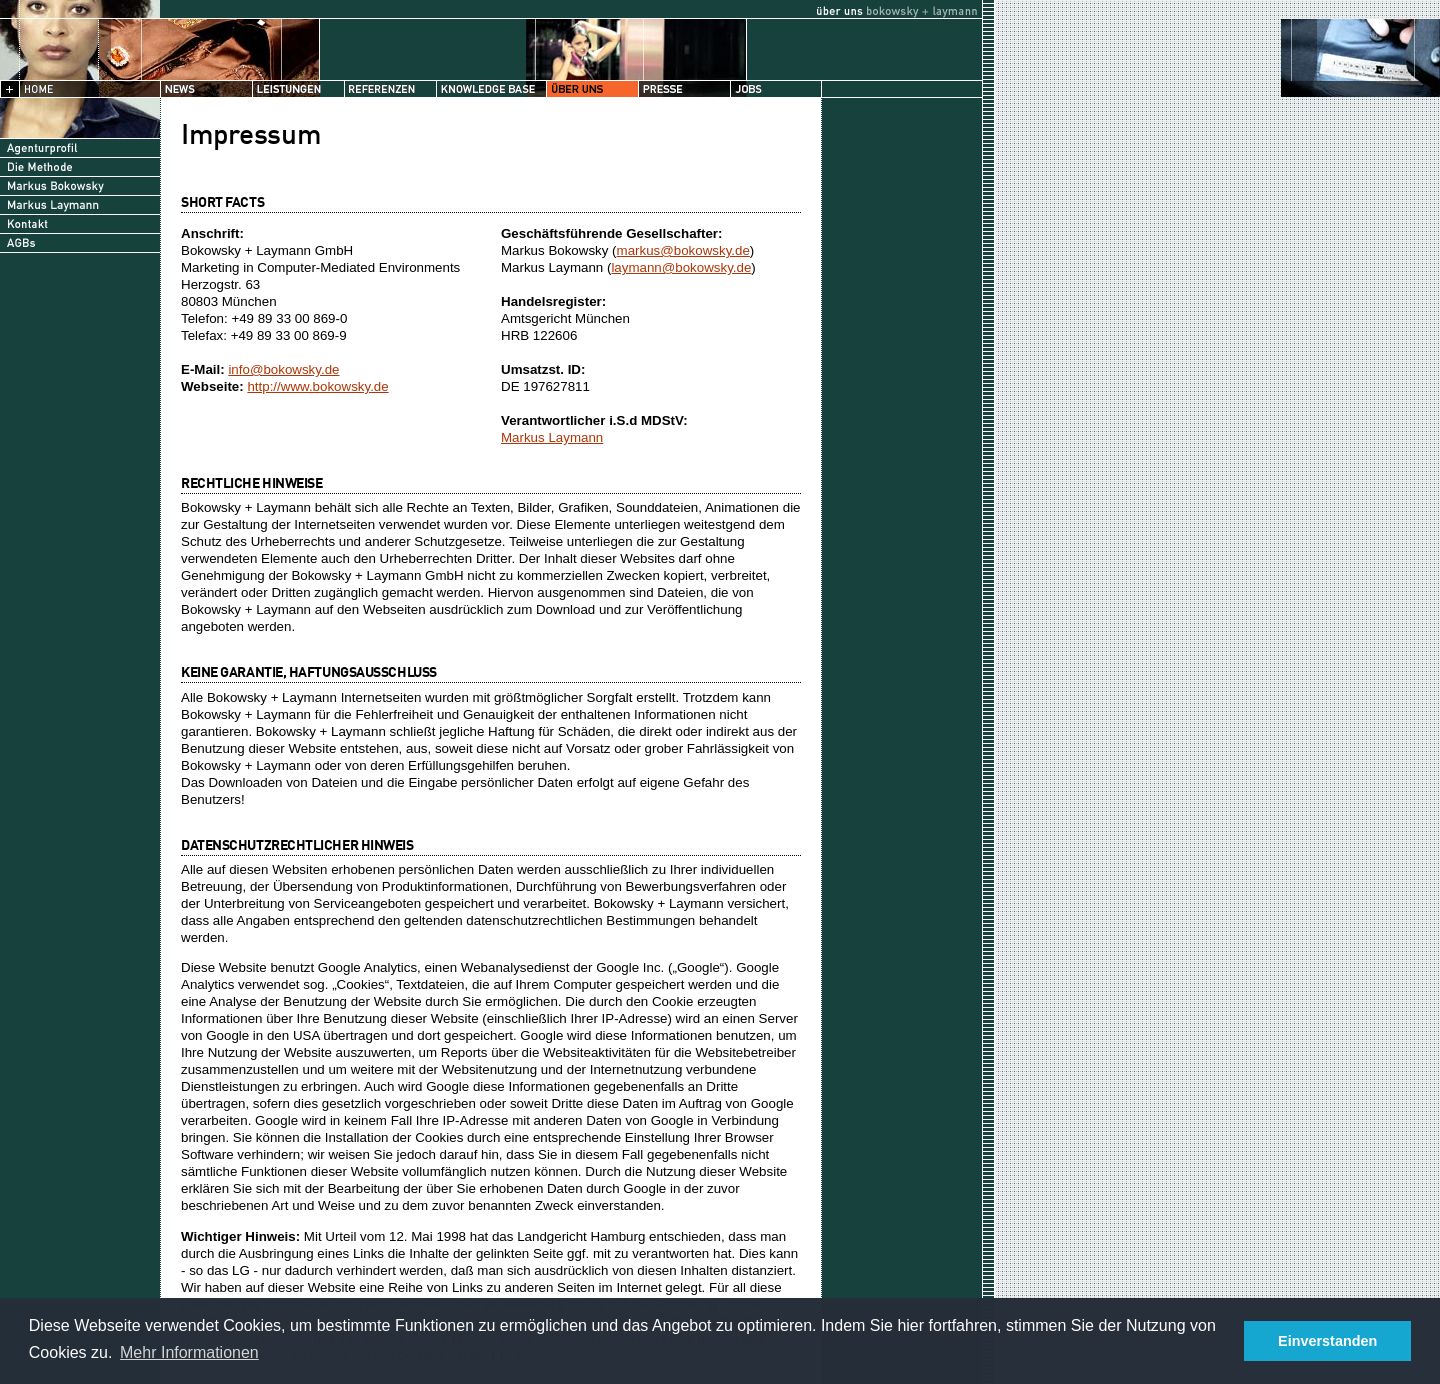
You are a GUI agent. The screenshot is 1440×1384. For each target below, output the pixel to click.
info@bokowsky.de (283, 369)
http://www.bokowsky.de (317, 386)
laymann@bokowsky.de (681, 267)
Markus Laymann (552, 437)
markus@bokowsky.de (683, 250)
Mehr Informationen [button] (189, 1352)
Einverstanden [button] (1327, 1341)
